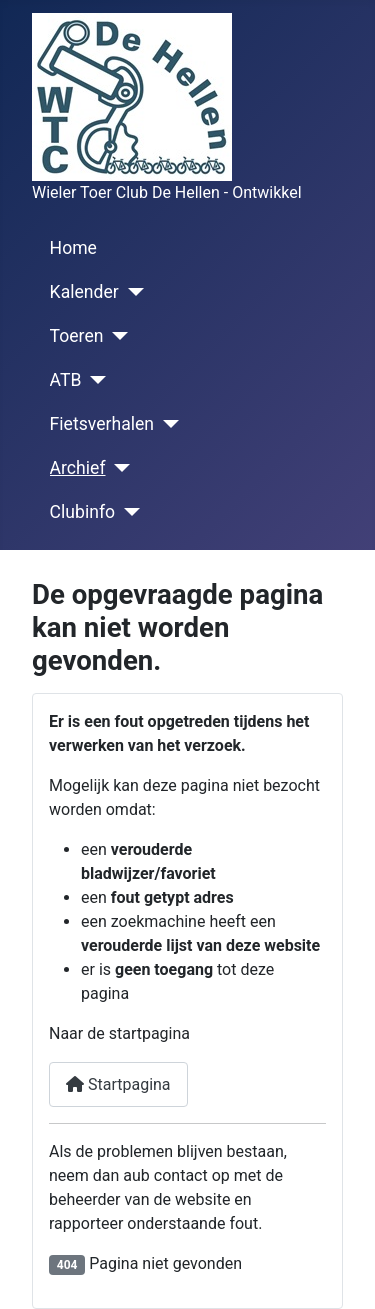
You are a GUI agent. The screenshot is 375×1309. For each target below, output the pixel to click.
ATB (66, 380)
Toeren (77, 336)
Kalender (84, 292)
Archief (78, 468)
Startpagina (118, 1084)
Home (73, 248)
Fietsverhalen (102, 424)
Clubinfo (82, 512)
